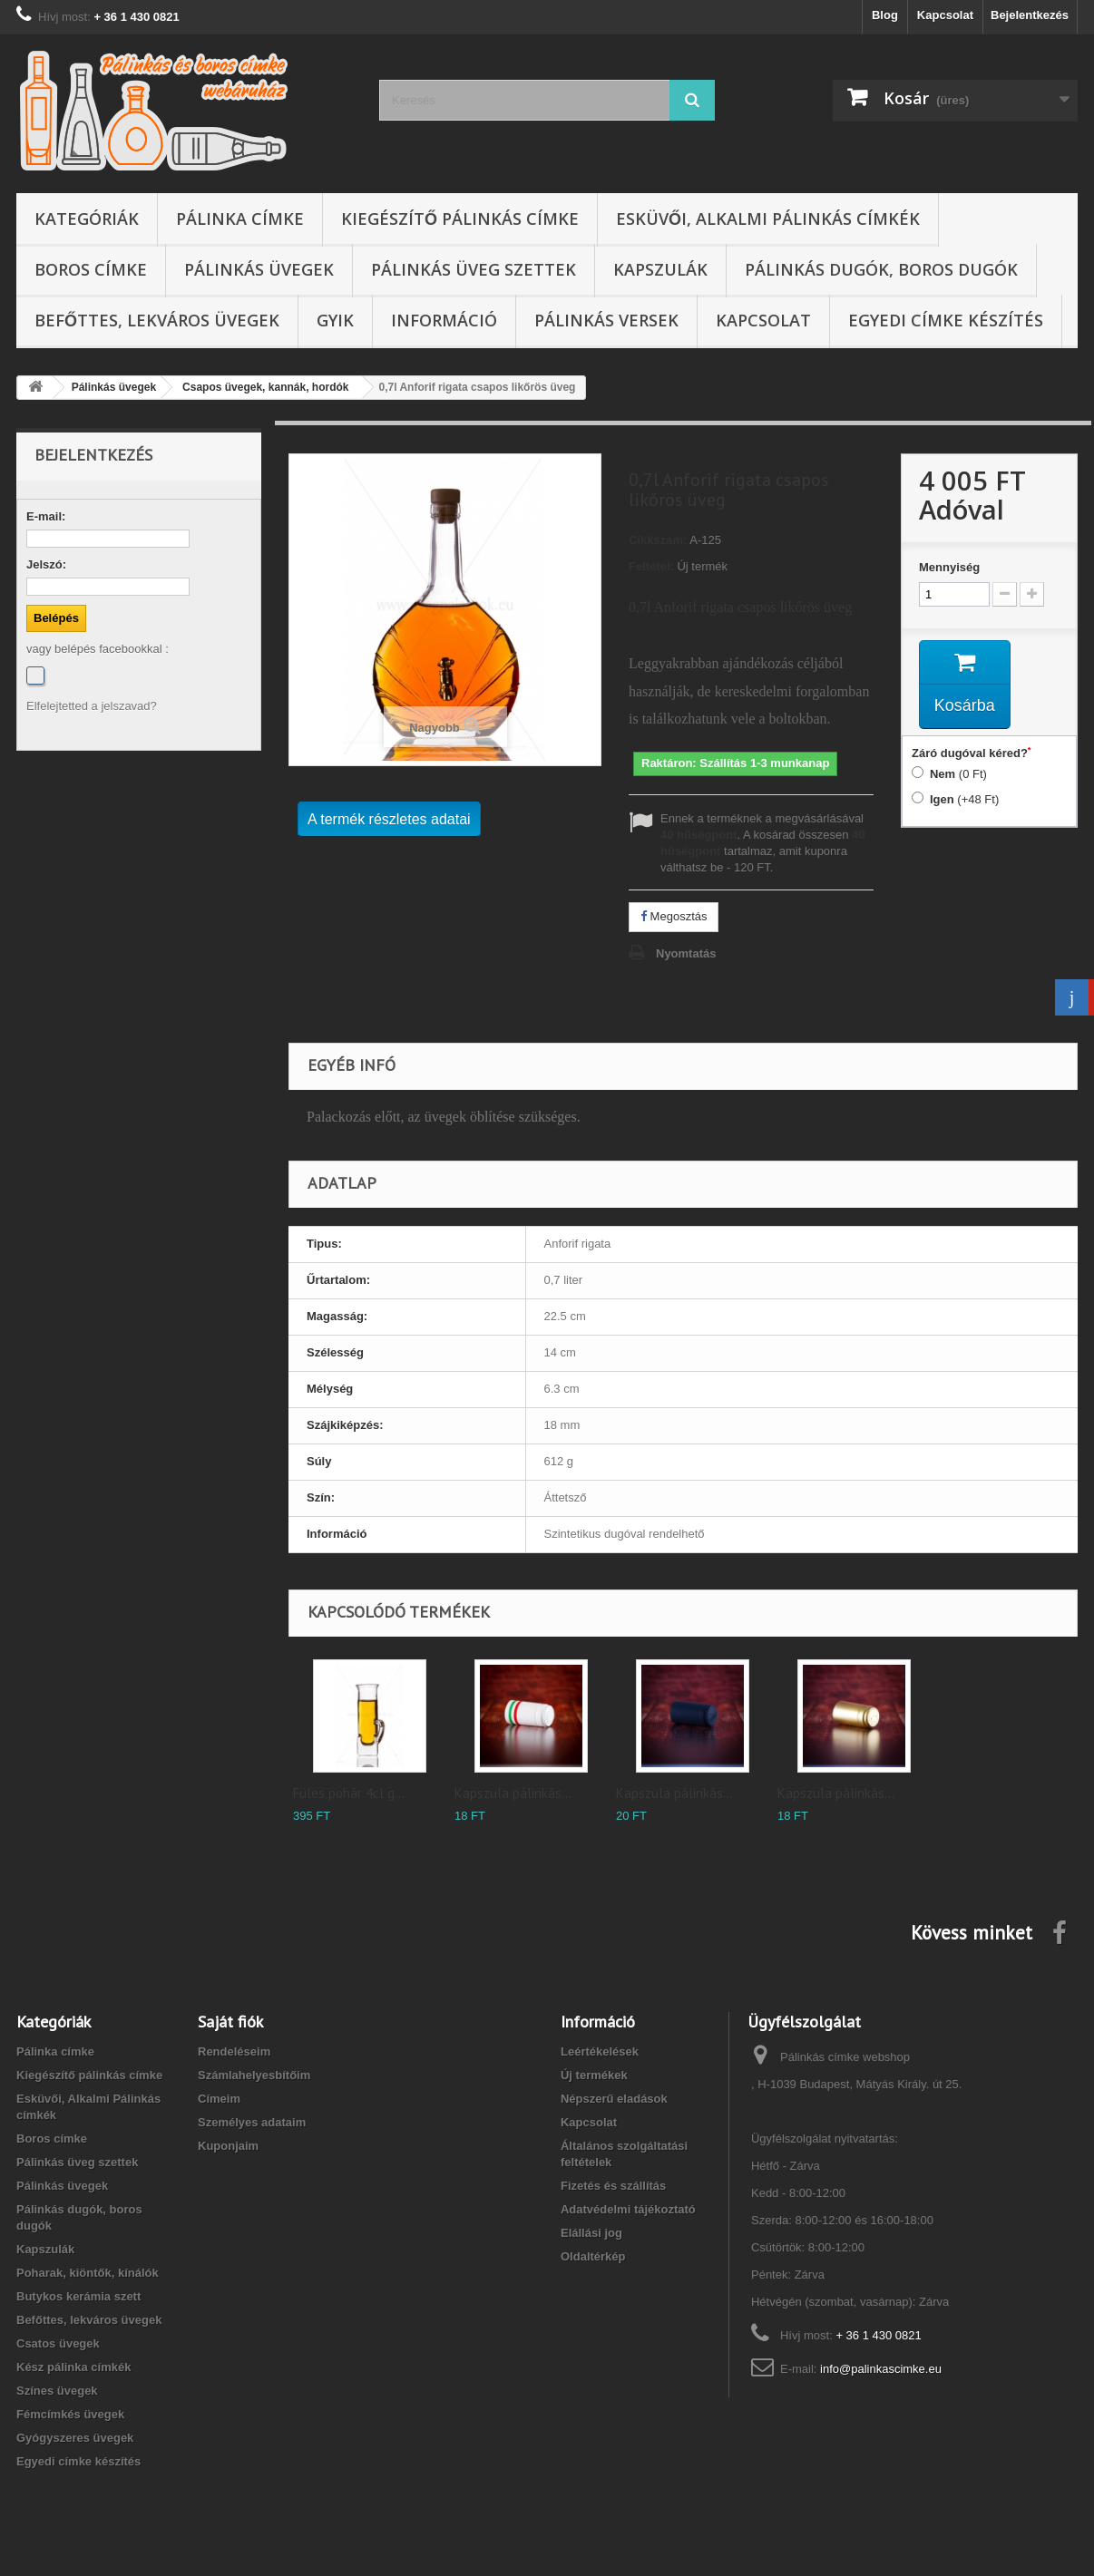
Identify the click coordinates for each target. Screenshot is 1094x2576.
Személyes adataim (252, 2122)
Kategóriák (86, 218)
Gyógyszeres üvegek (74, 2438)
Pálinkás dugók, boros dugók (881, 269)
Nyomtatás (686, 953)
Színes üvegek (57, 2390)
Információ (444, 320)
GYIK (335, 320)
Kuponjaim (228, 2146)
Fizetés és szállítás (613, 2185)
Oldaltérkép (593, 2256)
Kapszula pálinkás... (512, 1793)
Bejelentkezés (1030, 15)
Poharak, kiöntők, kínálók (87, 2273)
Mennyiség (949, 567)
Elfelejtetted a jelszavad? (91, 706)
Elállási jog (591, 2233)
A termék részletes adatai (389, 819)
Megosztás (673, 916)
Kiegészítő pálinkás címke (460, 218)
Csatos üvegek (58, 2343)
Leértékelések (600, 2051)
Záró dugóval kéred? (971, 752)
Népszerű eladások (614, 2098)
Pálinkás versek (606, 320)
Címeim (219, 2098)
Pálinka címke (240, 218)
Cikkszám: (658, 540)
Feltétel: (651, 566)
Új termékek (594, 2075)
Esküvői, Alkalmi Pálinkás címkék (768, 218)
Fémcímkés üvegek (70, 2414)
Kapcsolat (945, 15)
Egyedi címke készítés (945, 320)
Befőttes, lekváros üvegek (156, 320)
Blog (885, 15)
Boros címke (90, 269)
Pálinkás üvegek (259, 269)
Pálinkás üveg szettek (473, 269)
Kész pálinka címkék (73, 2367)
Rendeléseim (234, 2051)
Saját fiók (230, 2021)
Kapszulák (660, 269)
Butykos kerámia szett (78, 2296)
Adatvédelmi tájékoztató (628, 2209)
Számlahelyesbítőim (254, 2075)
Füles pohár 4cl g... (349, 1793)
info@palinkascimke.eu (881, 2369)
